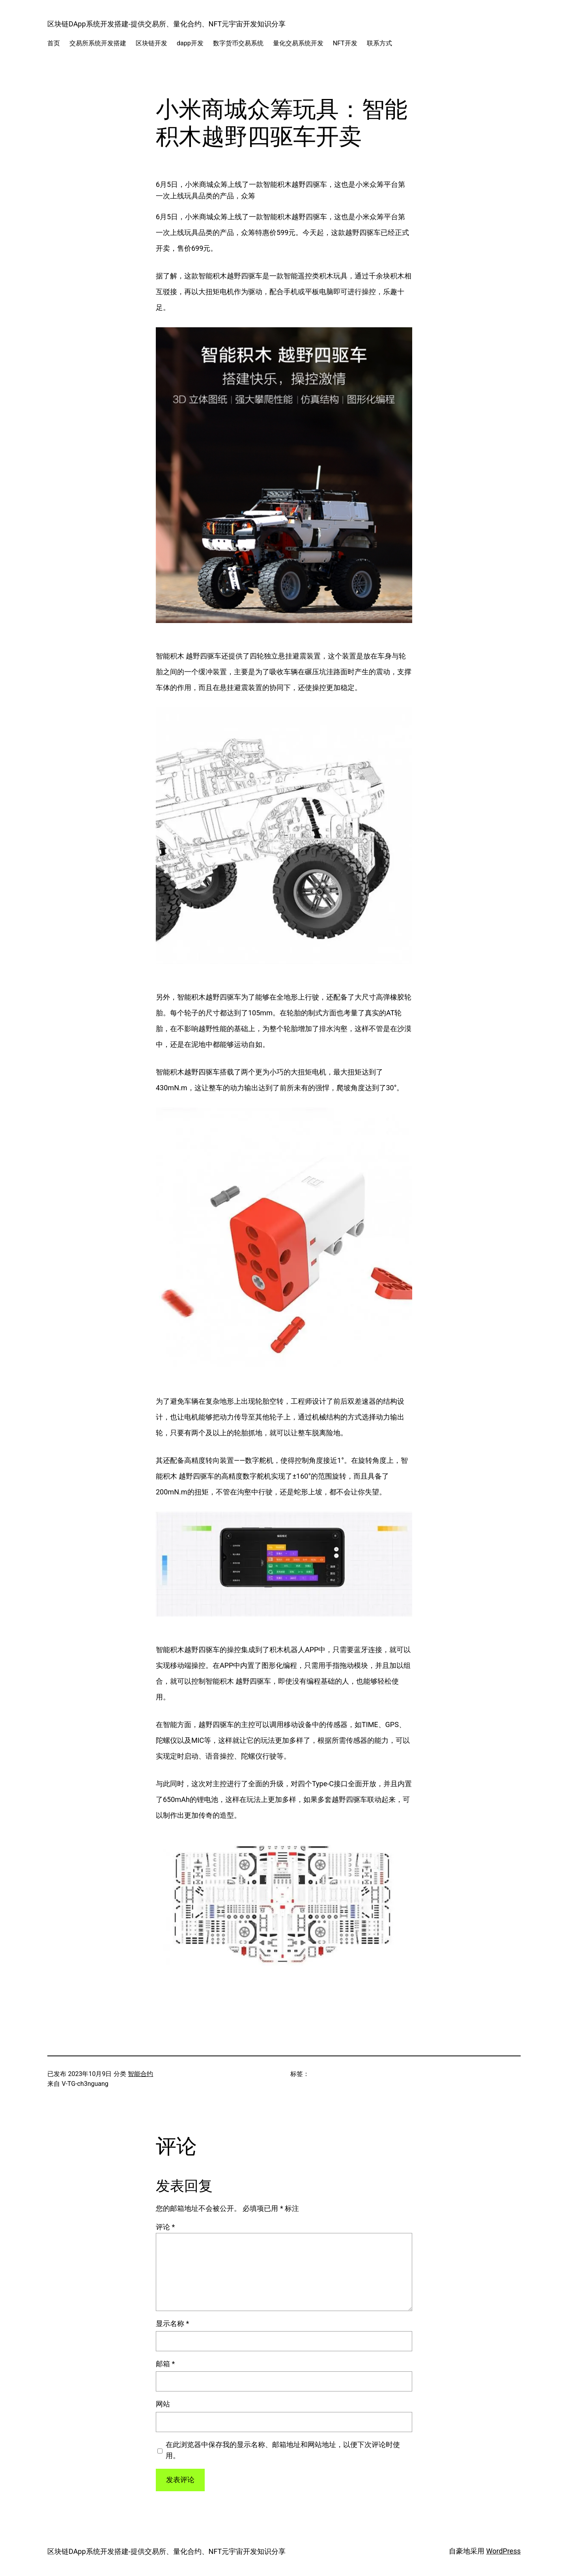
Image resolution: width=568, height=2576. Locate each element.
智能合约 (140, 2074)
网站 (163, 2404)
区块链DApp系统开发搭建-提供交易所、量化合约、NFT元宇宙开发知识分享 (166, 24)
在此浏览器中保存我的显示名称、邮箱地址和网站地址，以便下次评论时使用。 (283, 2450)
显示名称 (172, 2323)
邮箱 (165, 2364)
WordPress (503, 2551)
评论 (165, 2227)
